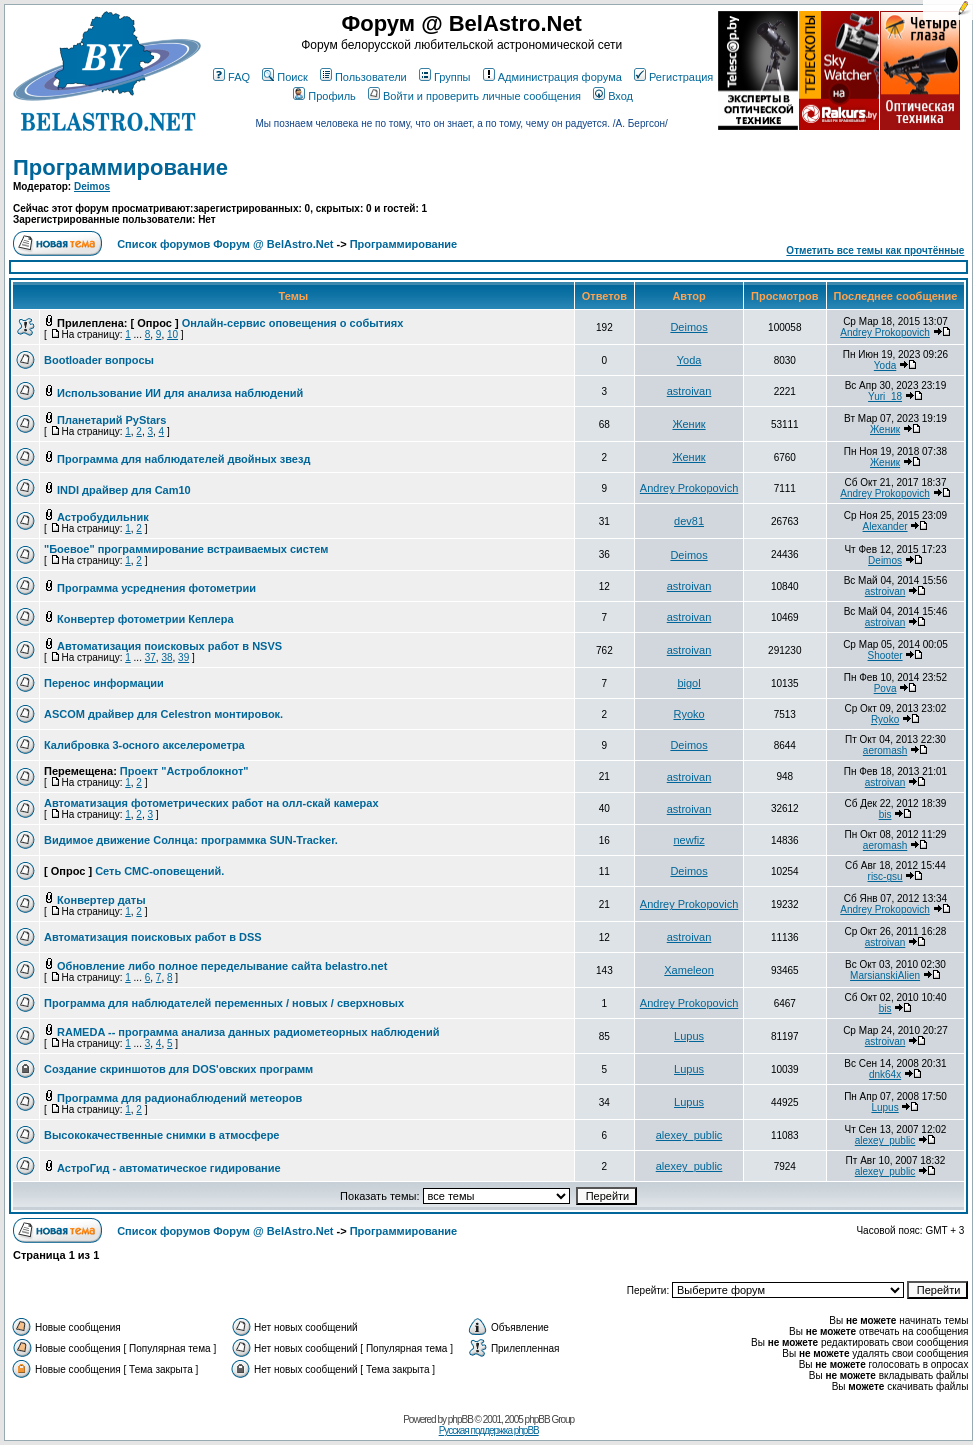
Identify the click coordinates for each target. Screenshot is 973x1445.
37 (150, 657)
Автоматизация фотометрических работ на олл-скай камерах (211, 803)
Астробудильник (103, 517)
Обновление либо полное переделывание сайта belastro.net (222, 966)
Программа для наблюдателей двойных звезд (183, 459)
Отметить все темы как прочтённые (875, 250)
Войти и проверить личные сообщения (474, 96)
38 (166, 657)
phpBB (460, 1419)
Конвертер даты (101, 900)
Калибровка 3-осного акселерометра (144, 745)
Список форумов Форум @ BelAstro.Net (225, 244)
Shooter (885, 655)
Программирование (120, 167)
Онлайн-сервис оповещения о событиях (293, 323)
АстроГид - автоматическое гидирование (169, 1168)
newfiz (688, 840)
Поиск (284, 77)
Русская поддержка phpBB (489, 1430)
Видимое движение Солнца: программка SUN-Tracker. (191, 840)
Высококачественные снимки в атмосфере (162, 1135)
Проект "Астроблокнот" (184, 771)
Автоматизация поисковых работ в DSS (153, 937)
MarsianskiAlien (885, 975)
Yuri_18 (885, 396)
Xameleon (689, 970)
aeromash (885, 750)
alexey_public (689, 1135)
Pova (885, 688)
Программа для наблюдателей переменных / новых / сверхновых (224, 1003)
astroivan (689, 391)
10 (172, 334)
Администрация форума (552, 77)
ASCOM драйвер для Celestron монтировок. (163, 714)
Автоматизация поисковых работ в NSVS (169, 646)
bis (885, 814)
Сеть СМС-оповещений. (159, 871)
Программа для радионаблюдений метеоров (179, 1098)
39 (183, 657)
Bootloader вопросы (99, 360)
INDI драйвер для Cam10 (124, 490)
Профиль (324, 96)
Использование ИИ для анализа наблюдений (180, 393)
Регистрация (673, 77)
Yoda (689, 360)
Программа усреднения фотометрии (156, 588)
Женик (688, 424)
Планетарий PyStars (111, 420)
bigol (688, 683)
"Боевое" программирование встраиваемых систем (186, 549)
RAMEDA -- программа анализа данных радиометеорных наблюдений (248, 1032)
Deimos (92, 186)
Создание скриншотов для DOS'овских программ (178, 1069)
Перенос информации (104, 683)
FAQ (231, 77)
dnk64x (885, 1074)
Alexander (885, 526)
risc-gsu (885, 876)
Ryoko (688, 714)
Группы (445, 77)
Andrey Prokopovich (885, 332)
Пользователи (363, 77)
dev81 (689, 521)
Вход (613, 96)
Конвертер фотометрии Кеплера (145, 619)
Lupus (689, 1036)
